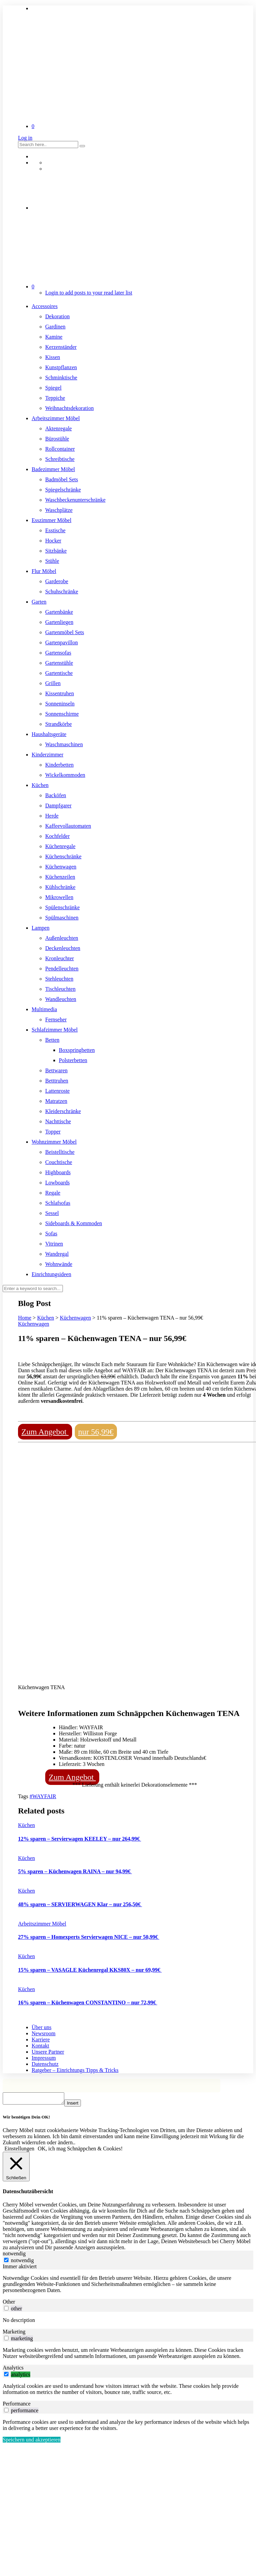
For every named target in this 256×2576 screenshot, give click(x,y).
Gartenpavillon (61, 642)
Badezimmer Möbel (53, 469)
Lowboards (57, 1182)
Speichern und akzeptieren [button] (32, 2442)
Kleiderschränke (63, 1111)
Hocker (53, 540)
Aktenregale (58, 428)
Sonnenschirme (62, 714)
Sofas (51, 1233)
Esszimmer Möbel (51, 520)
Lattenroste (57, 1091)
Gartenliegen (59, 622)
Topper (53, 1131)
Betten (52, 1040)
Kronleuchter (59, 958)
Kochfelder (57, 836)
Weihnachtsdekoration (69, 408)
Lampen (40, 928)
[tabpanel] (128, 2286)
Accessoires (44, 306)
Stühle (52, 561)
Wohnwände (58, 1264)
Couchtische (58, 1162)
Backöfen (55, 795)
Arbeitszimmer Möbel (56, 418)
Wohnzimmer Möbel (54, 1142)
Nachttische (58, 1121)
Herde (51, 816)
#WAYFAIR (43, 1796)
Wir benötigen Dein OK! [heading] (26, 2119)
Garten (39, 602)
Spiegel (53, 388)
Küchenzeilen (60, 877)
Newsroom (43, 2033)
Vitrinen (54, 1244)
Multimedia (44, 1009)
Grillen (53, 683)
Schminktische (61, 377)
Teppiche (55, 398)
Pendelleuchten (62, 968)
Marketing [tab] (14, 2334)
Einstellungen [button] (19, 2150)
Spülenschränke (62, 907)
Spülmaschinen (62, 917)
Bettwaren (56, 1070)
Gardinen (55, 326)
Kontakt (40, 2046)
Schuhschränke (61, 591)
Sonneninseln (59, 703)
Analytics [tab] (13, 2370)
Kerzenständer (60, 347)
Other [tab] (9, 2304)
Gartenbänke (59, 612)
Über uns (41, 2027)
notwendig (22, 2262)
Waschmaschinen (64, 744)
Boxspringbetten (77, 1050)
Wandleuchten (60, 999)
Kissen (52, 357)
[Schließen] (16, 2168)
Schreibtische (59, 459)
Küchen (40, 785)
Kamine (54, 337)
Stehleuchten (59, 979)
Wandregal (57, 1254)
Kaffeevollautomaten (68, 826)
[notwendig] (6, 2262)
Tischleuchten (60, 989)
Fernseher (56, 1019)
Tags (24, 1796)
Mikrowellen (59, 897)
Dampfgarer (58, 805)
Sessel (52, 1213)
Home (24, 1318)
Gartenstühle (59, 663)
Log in (25, 138)
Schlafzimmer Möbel (55, 1030)
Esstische (55, 530)
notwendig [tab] (14, 2255)
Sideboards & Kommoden (73, 1223)
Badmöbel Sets (61, 479)
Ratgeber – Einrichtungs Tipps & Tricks (75, 2070)
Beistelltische (59, 1152)
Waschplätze (58, 510)
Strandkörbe (58, 724)
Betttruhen (56, 1081)
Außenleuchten (61, 938)
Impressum (44, 2058)
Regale (52, 1193)
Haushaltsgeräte (49, 734)
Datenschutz (45, 2064)
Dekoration (57, 316)
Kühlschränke (60, 887)
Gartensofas (58, 653)
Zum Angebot (45, 1431)
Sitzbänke (56, 551)
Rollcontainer (60, 449)
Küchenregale (60, 846)
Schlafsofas (57, 1203)
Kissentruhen (59, 693)
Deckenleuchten (62, 948)
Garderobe (56, 581)
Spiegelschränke (63, 490)
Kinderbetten (59, 765)
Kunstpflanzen (61, 367)
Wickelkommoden (65, 775)
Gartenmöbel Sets (64, 632)
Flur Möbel (44, 571)
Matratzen (56, 1101)
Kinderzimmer (47, 754)
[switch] (6, 2310)
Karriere (41, 2039)
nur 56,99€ (96, 1431)
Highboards (58, 1172)
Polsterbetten (73, 1060)
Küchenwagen (60, 867)
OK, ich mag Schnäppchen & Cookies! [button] (80, 2150)
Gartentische (59, 673)
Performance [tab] (17, 2406)
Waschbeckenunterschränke (75, 500)
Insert (79, 2105)
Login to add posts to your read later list (88, 293)
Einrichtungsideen (51, 1274)
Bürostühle (57, 439)
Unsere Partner (48, 2052)
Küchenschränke (63, 856)
